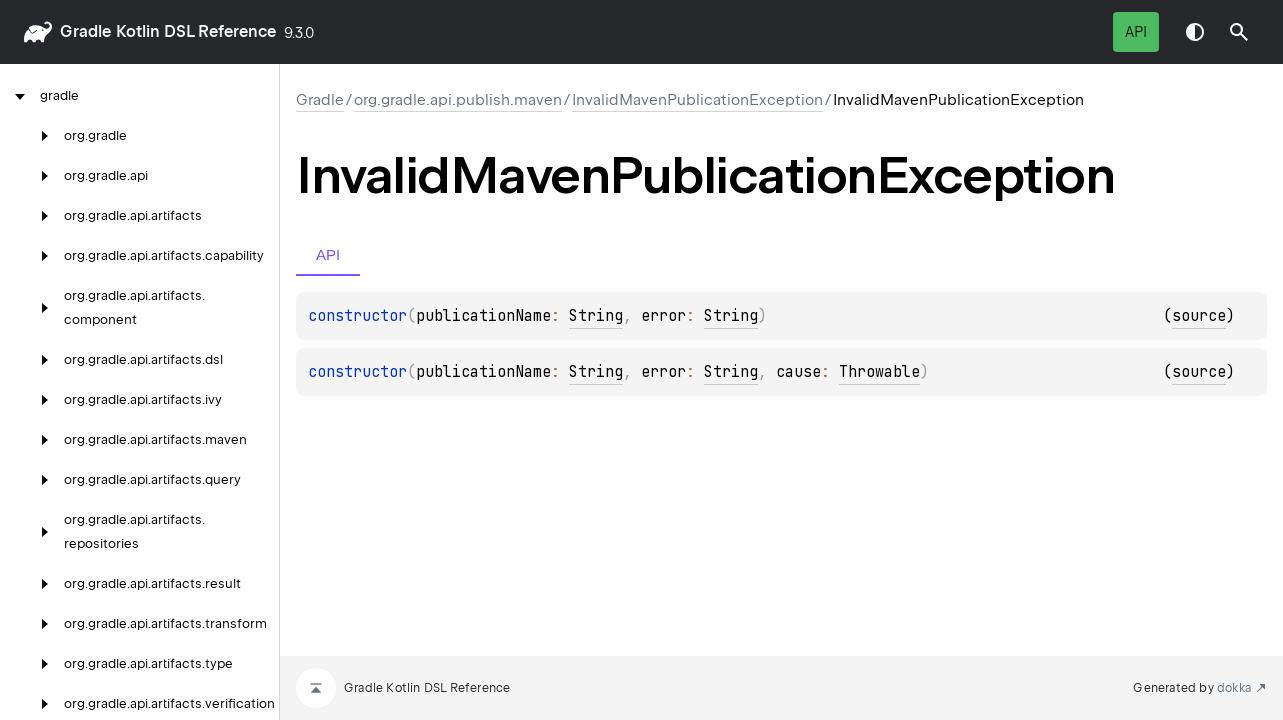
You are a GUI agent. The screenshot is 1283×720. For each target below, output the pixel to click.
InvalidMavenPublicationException (697, 100)
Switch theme (1195, 32)
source (1199, 316)
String (596, 316)
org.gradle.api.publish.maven (458, 100)
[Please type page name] (1239, 32)
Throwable (879, 372)
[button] (1239, 32)
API (1136, 32)
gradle (85, 31)
